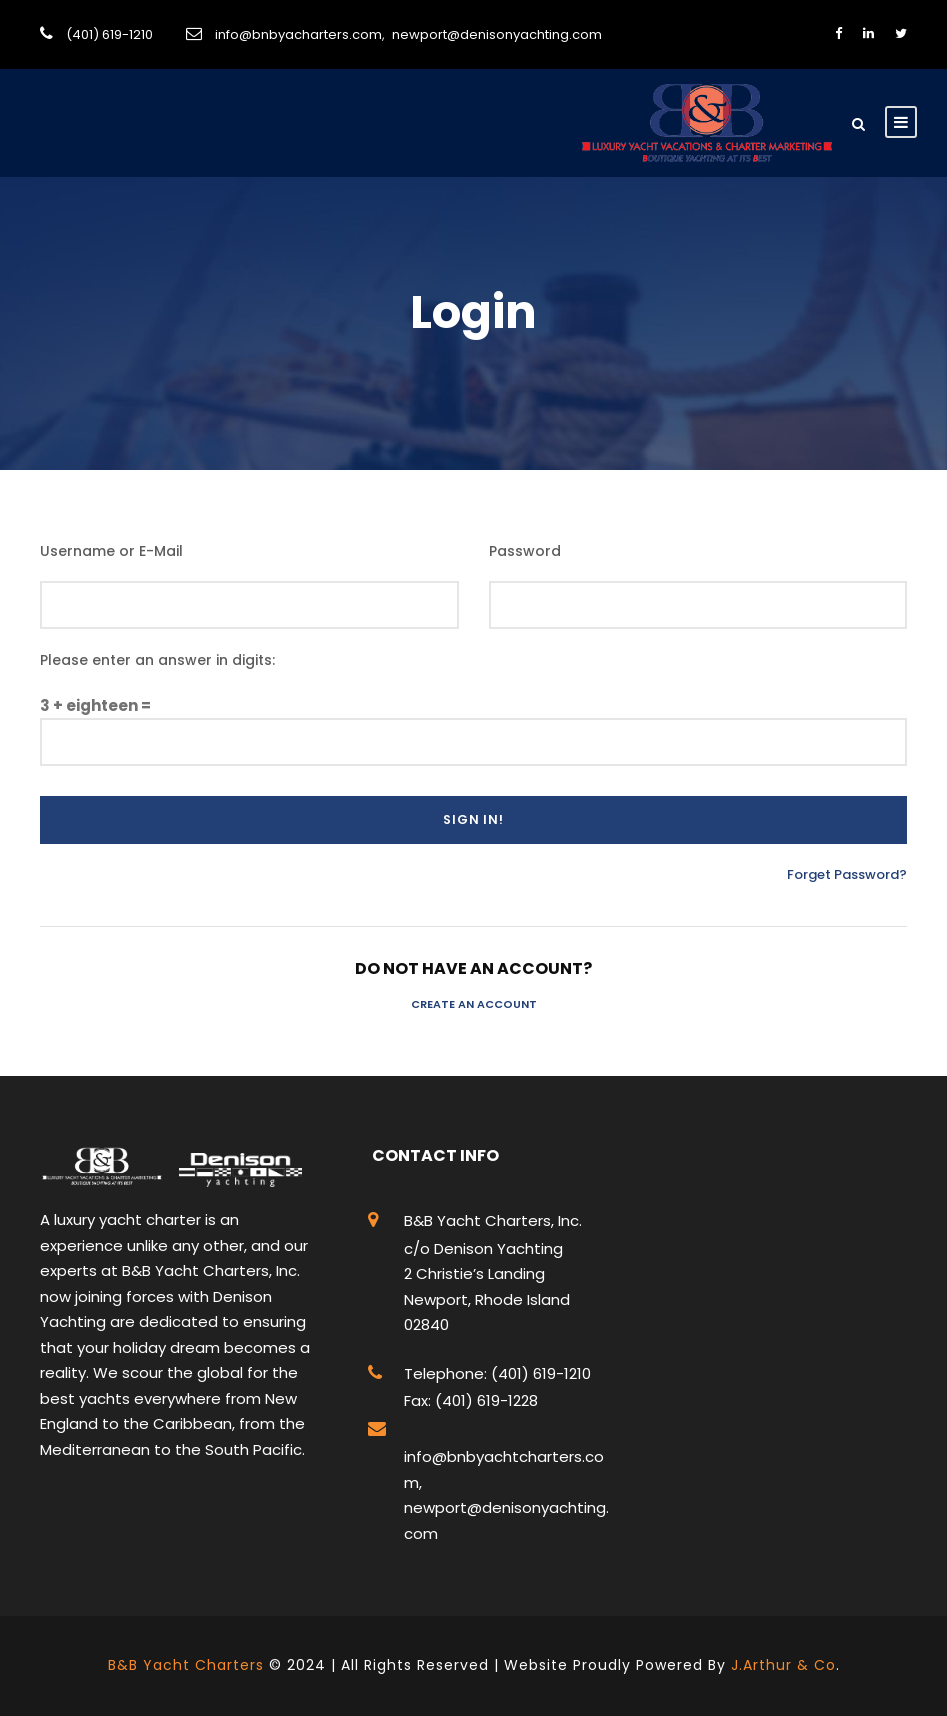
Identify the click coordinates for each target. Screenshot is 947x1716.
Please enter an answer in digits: (157, 660)
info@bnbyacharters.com (298, 34)
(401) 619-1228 (484, 1400)
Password (525, 551)
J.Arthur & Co (783, 1665)
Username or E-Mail (111, 551)
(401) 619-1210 (109, 34)
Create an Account (474, 1004)
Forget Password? (847, 874)
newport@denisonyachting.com (497, 34)
